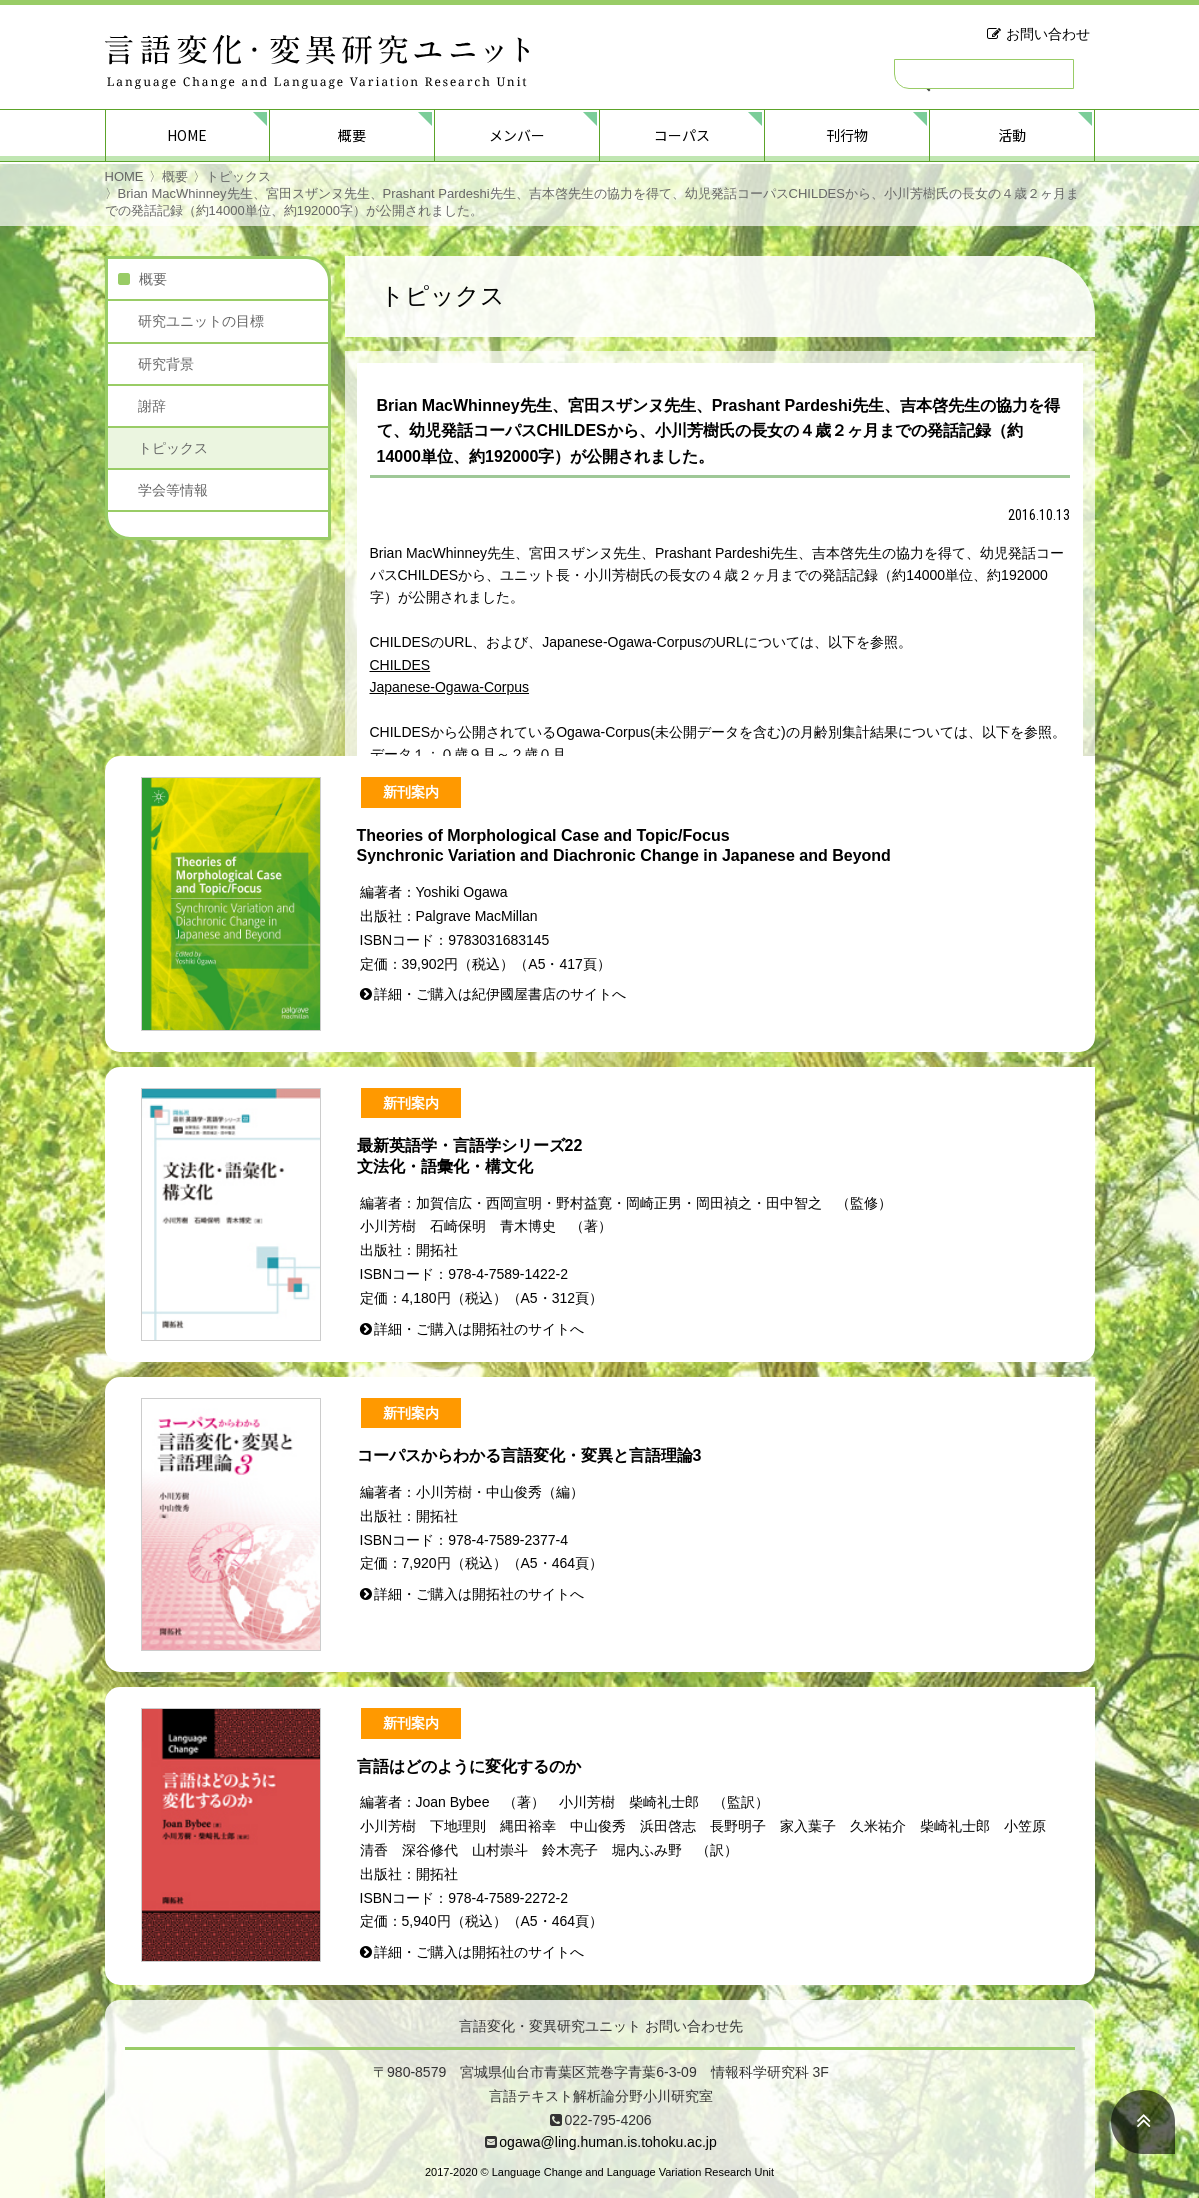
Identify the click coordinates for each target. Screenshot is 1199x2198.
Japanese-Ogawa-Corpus (450, 687)
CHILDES (400, 665)
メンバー (517, 135)
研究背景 (166, 364)
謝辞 (152, 406)
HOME (187, 135)
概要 (352, 135)
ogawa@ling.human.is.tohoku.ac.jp (607, 2142)
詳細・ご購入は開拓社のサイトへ (479, 1329)
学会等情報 (173, 490)
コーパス (682, 135)
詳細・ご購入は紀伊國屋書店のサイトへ (500, 994)
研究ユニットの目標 (201, 321)
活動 (1012, 135)
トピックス (238, 176)
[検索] (984, 74)
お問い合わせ (1048, 34)
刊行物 (847, 135)
